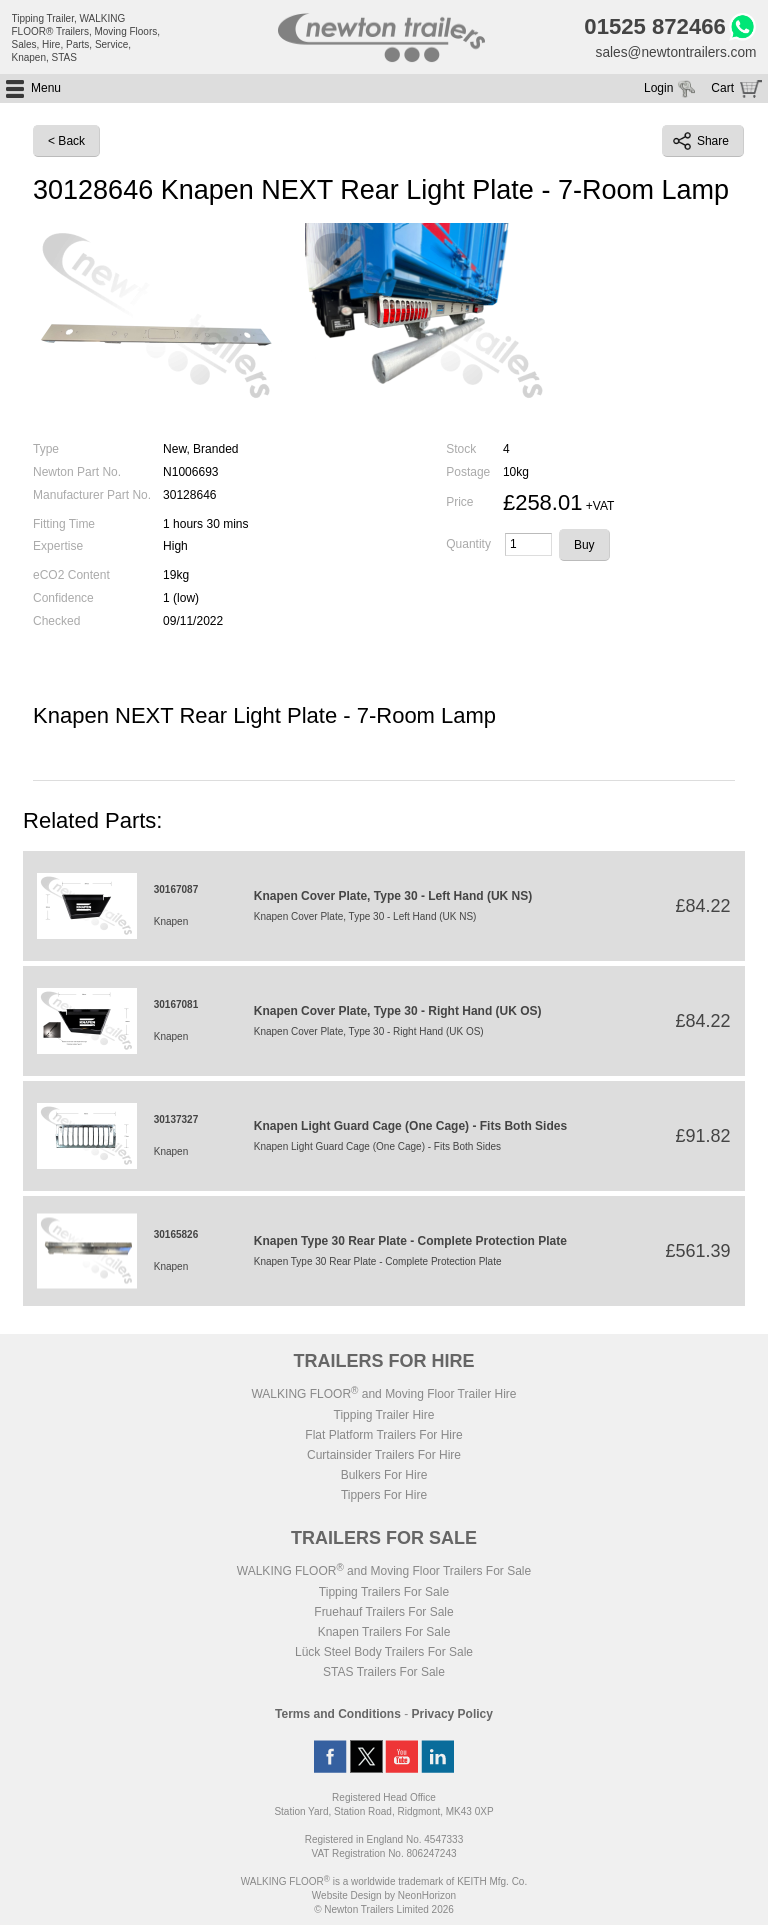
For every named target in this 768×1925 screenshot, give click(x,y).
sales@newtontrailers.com (674, 53)
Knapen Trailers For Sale (384, 1634)
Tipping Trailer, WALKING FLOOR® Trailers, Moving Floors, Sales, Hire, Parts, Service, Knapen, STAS (86, 38)
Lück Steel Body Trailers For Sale (384, 1654)
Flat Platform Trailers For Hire (383, 1437)
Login (658, 90)
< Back (66, 143)
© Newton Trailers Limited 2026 (384, 1911)
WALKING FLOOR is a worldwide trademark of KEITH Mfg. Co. (384, 1883)
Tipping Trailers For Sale (384, 1594)
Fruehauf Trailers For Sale (383, 1614)
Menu (46, 90)
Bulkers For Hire (384, 1477)
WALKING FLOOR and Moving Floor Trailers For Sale (384, 1573)
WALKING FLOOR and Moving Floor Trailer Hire (383, 1396)
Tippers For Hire (384, 1497)
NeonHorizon (427, 1897)
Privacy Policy (452, 1716)
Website (347, 1897)
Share (701, 143)
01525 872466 (651, 28)
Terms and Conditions (338, 1716)
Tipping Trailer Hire (384, 1417)
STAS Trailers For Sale (384, 1674)
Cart (722, 90)
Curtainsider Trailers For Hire (384, 1457)
